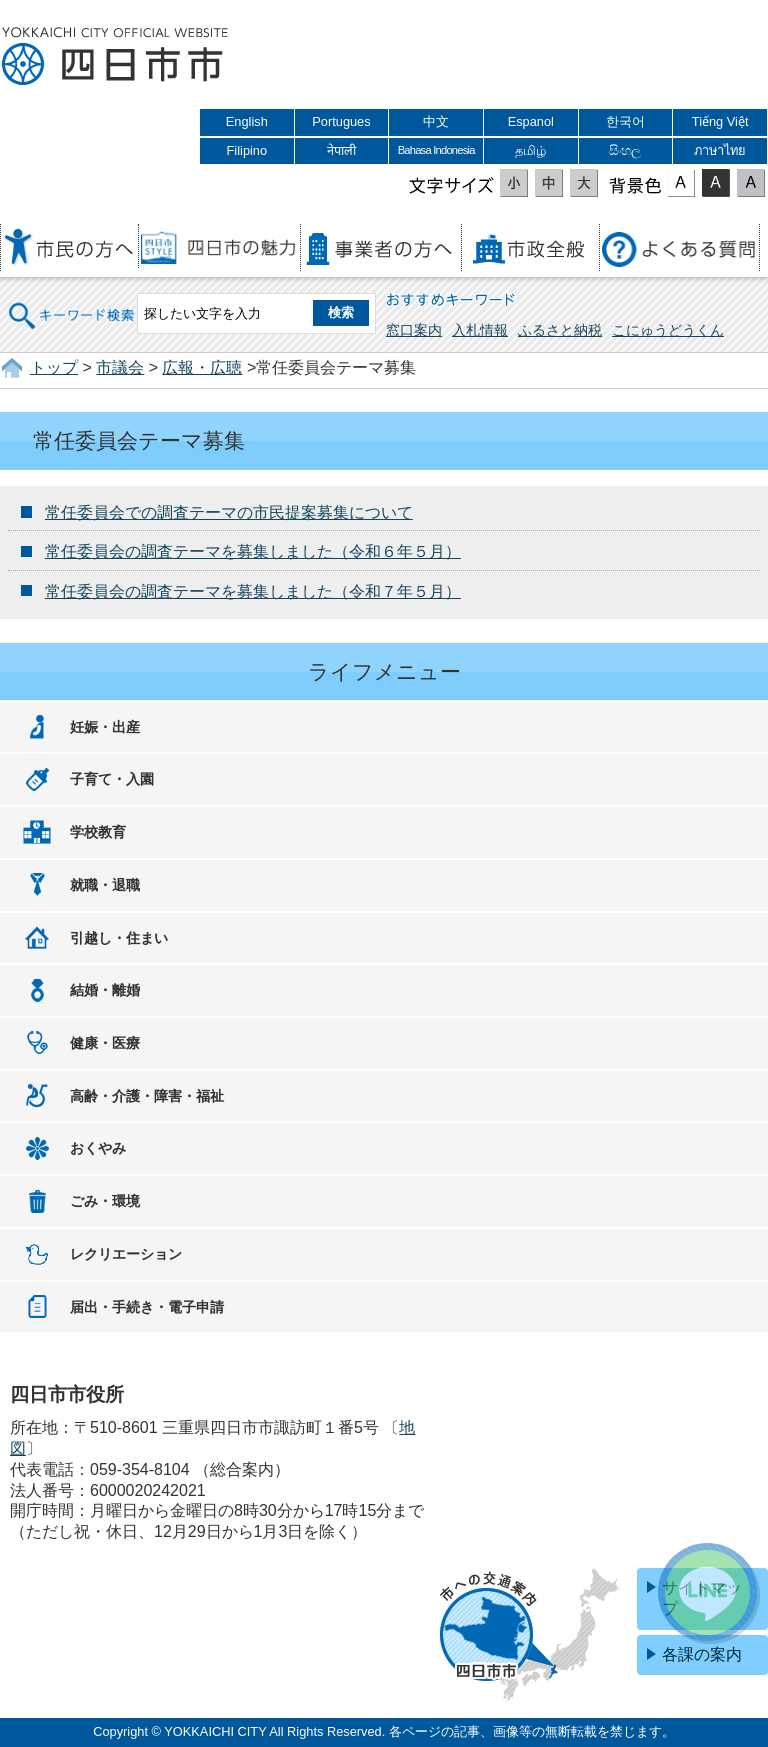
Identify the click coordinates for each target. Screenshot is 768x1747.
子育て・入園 (112, 779)
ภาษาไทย (720, 150)
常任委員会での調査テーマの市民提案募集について (229, 512)
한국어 (625, 121)
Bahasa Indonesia (436, 150)
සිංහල (625, 150)
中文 (436, 121)
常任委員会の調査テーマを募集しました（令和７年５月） (253, 591)
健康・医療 (105, 1043)
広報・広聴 (202, 367)
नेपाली (341, 150)
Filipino (247, 150)
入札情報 (480, 330)
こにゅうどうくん (668, 330)
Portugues (341, 121)
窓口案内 (414, 330)
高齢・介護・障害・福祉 (147, 1096)
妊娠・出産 (105, 727)
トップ (54, 367)
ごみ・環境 (105, 1201)
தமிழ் (530, 150)
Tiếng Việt (720, 121)
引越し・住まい (119, 938)
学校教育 (98, 832)
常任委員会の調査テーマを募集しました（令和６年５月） (253, 551)
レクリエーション (126, 1254)
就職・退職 (105, 885)
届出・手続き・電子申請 (147, 1307)
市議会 (120, 367)
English (247, 121)
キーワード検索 (72, 302)
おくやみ (98, 1148)
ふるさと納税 (560, 330)
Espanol (531, 121)
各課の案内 (702, 1654)
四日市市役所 (115, 57)
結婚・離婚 (105, 990)
